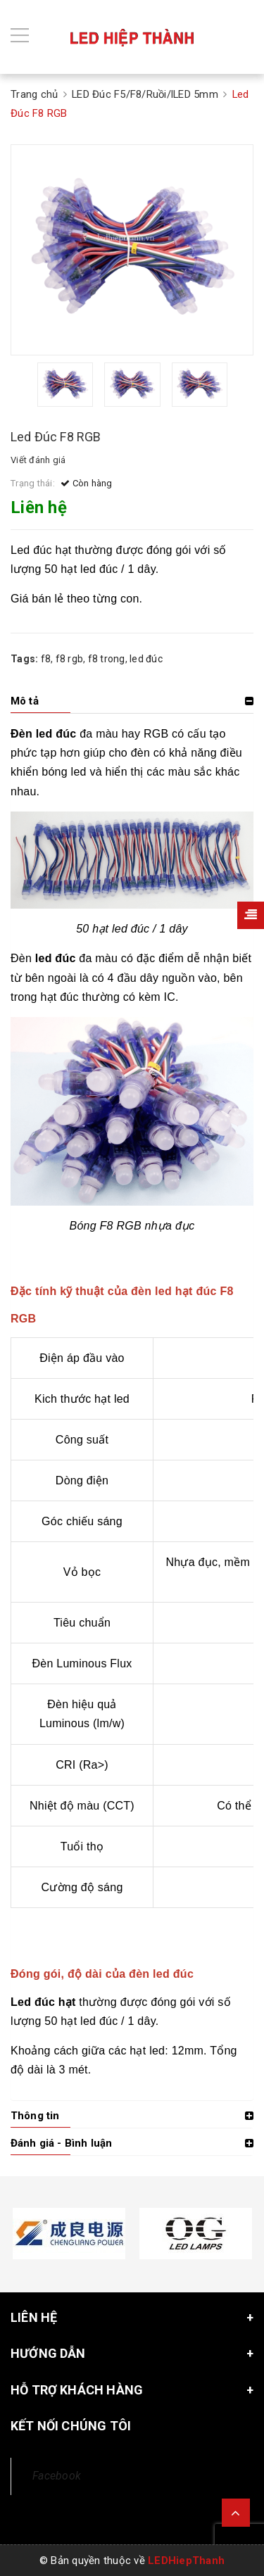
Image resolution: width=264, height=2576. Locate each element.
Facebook (56, 2475)
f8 (46, 658)
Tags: (26, 658)
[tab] (132, 701)
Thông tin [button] (35, 2115)
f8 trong (106, 658)
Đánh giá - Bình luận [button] (61, 2143)
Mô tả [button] (25, 701)
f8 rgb (70, 658)
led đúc (146, 658)
